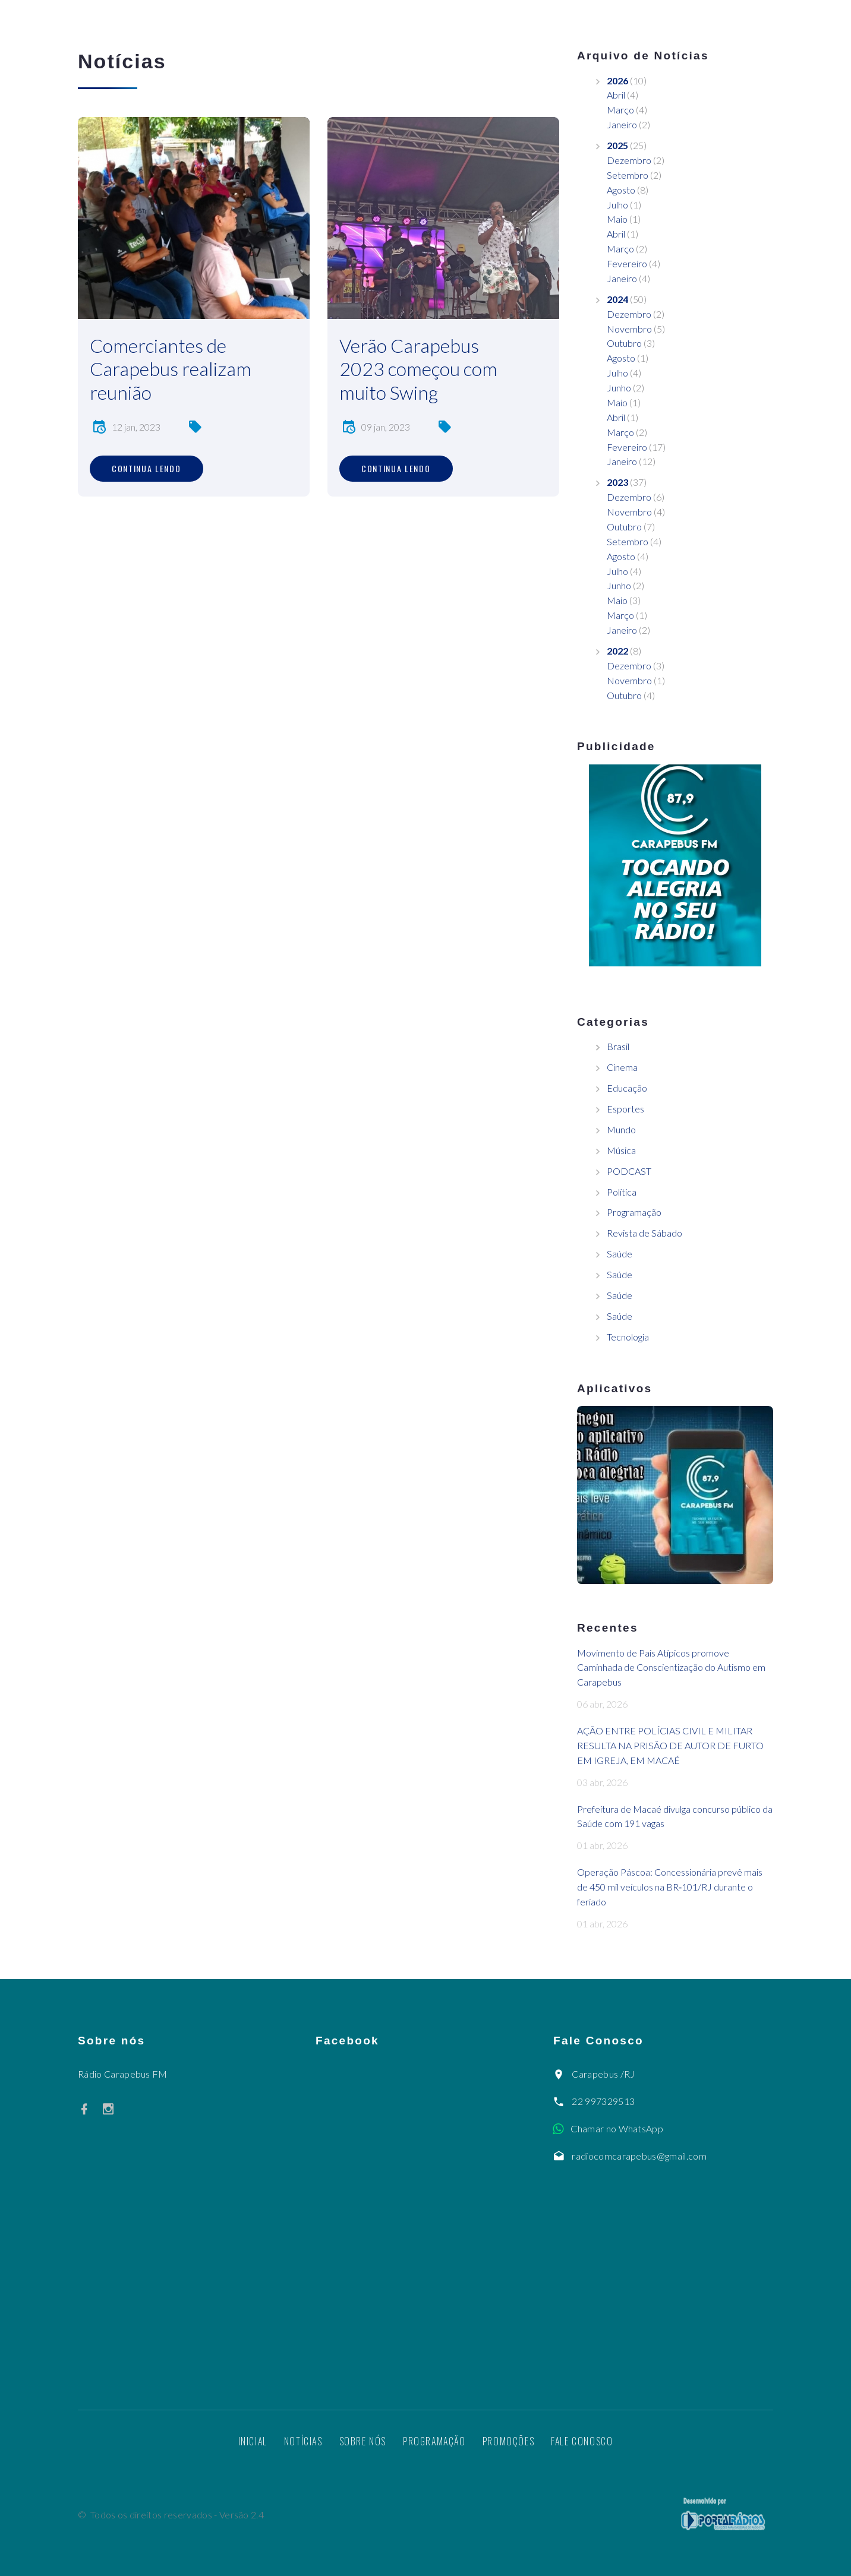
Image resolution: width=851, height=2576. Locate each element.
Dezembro (629, 160)
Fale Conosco (582, 2441)
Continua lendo (146, 468)
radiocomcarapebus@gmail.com (639, 2155)
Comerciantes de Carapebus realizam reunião (170, 369)
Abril (616, 94)
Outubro (624, 343)
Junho (619, 387)
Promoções (508, 2441)
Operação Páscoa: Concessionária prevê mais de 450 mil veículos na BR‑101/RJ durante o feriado (669, 1886)
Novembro (629, 328)
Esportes (625, 1108)
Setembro (627, 175)
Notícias (303, 2441)
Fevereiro (627, 263)
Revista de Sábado (644, 1232)
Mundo (621, 1129)
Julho (617, 204)
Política (621, 1191)
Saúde (619, 1253)
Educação (627, 1087)
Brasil (618, 1046)
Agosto (621, 189)
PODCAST (629, 1171)
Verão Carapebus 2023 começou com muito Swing (418, 369)
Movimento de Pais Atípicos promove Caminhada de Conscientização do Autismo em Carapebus (671, 1667)
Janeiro (622, 124)
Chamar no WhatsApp (617, 2128)
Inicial (252, 2441)
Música (621, 1150)
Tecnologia (628, 1336)
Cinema (622, 1067)
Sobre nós (362, 2441)
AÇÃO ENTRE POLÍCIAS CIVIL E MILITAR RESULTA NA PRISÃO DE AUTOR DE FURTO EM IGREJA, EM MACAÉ (670, 1745)
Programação (634, 1212)
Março (620, 109)
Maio (617, 219)
